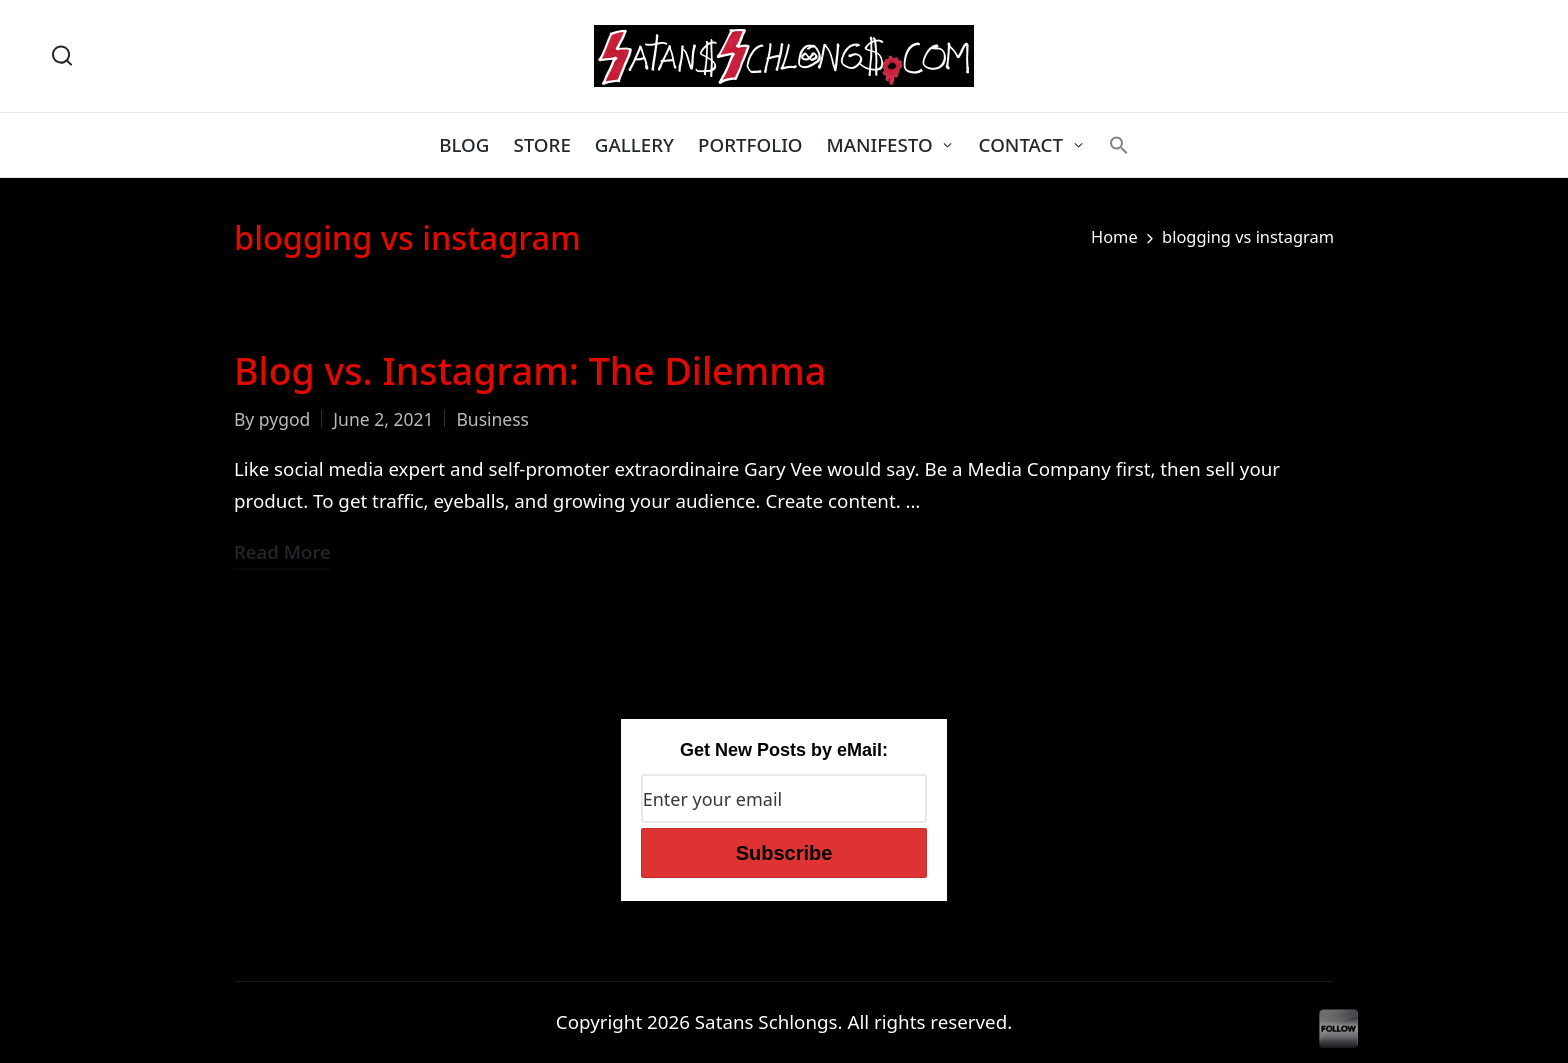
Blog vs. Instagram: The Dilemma (530, 370)
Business (492, 419)
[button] (1119, 145)
